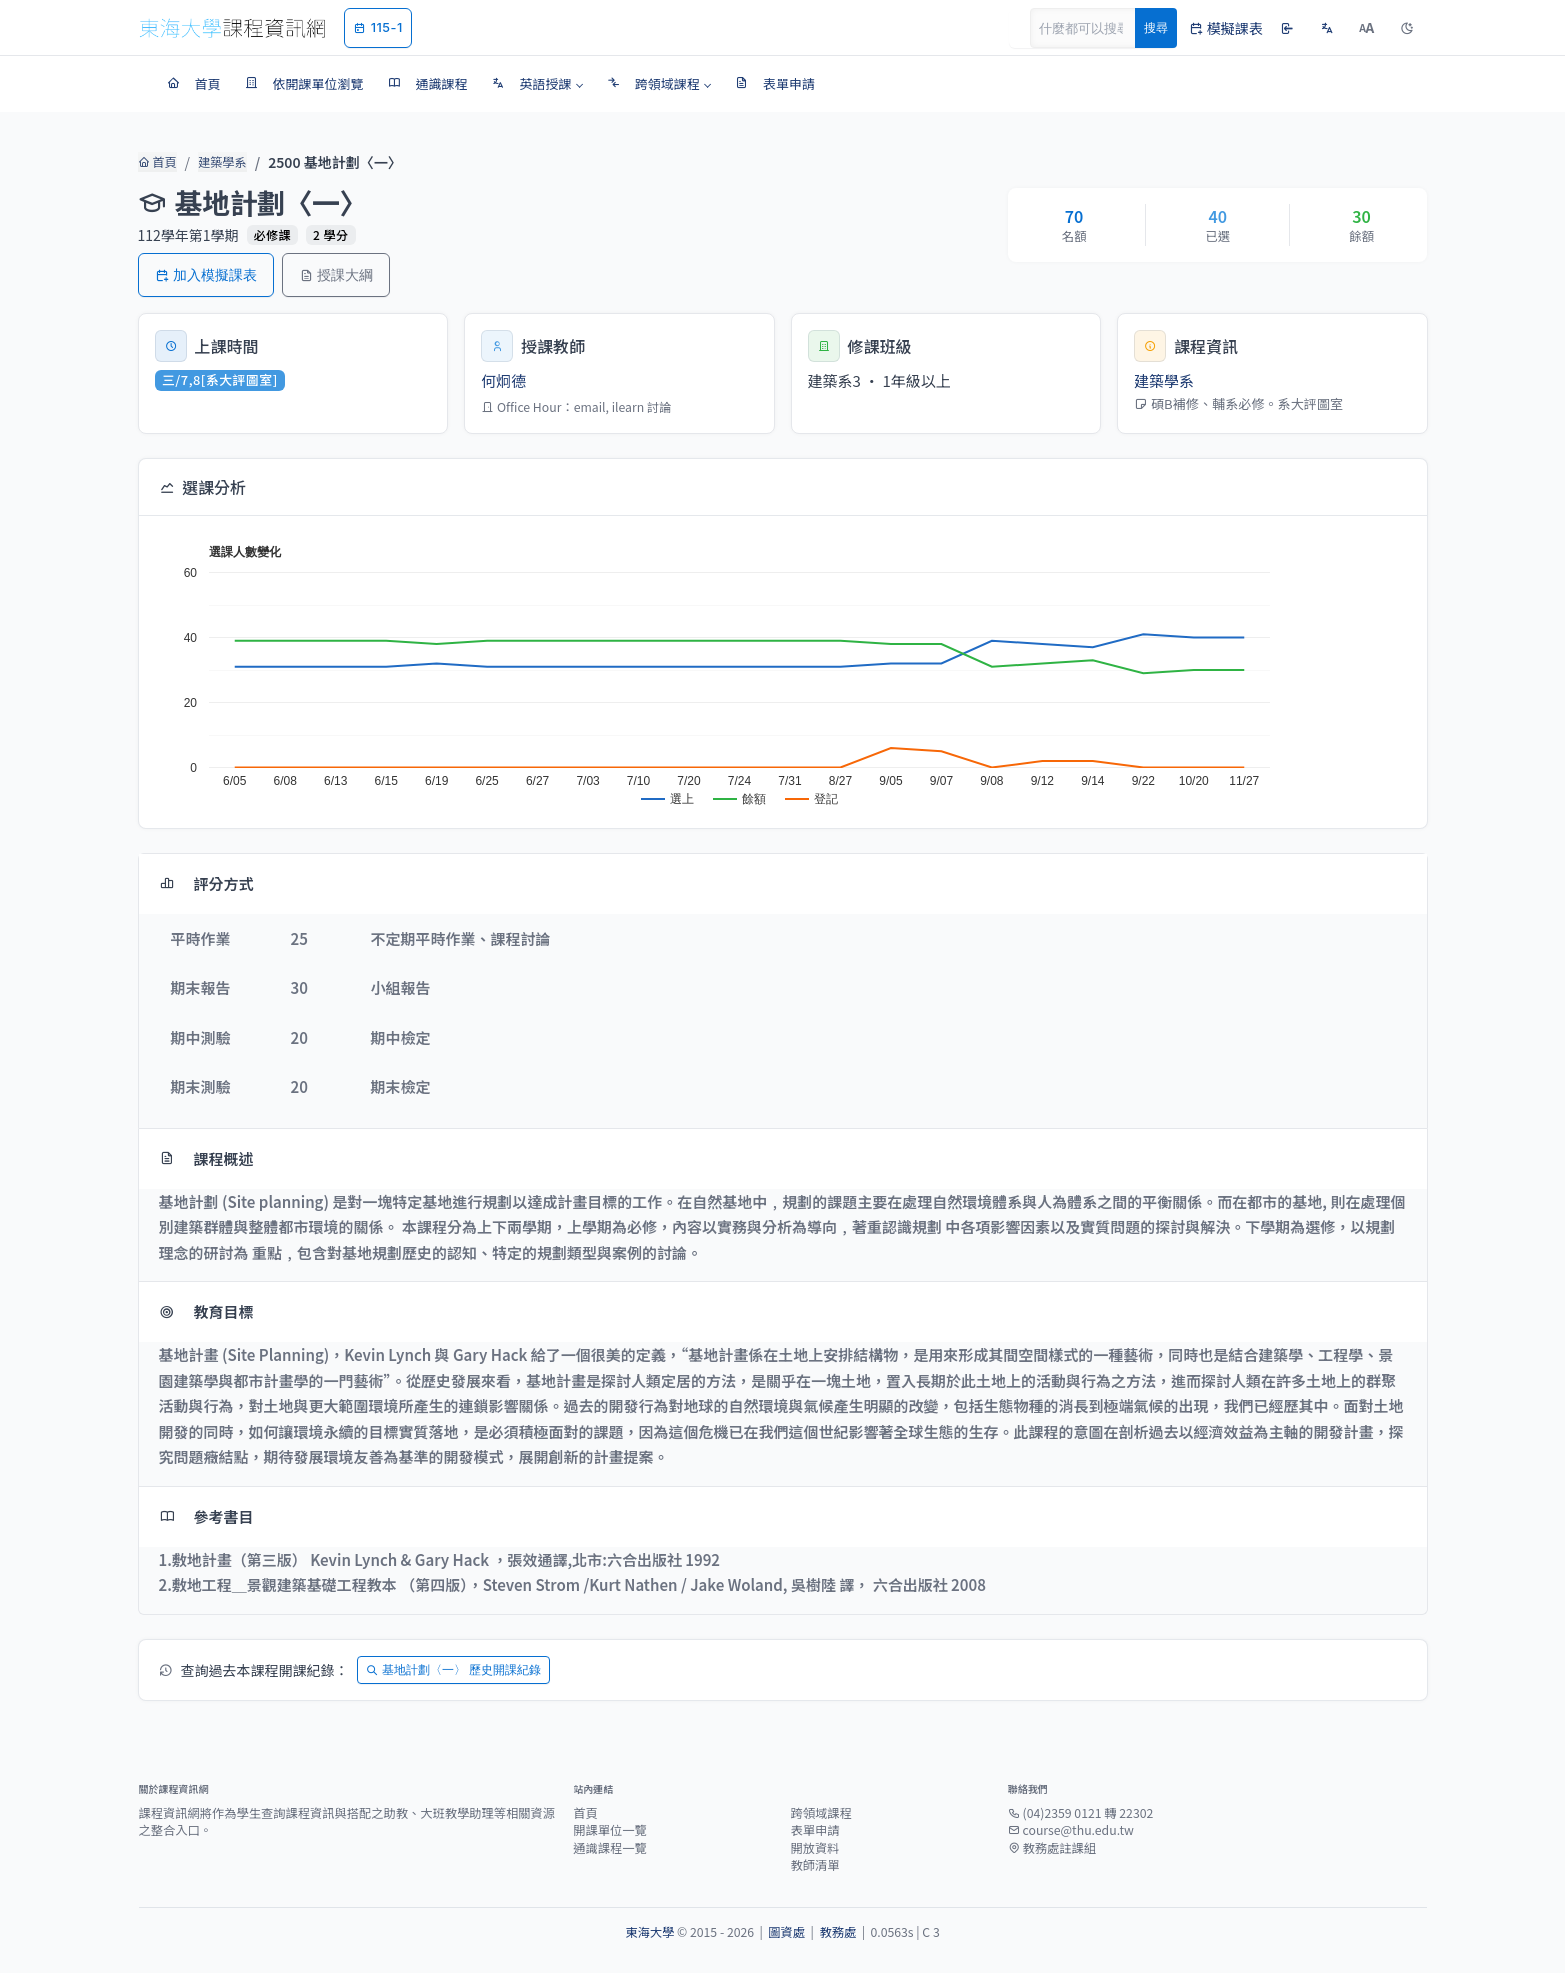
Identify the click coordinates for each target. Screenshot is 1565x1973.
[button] (537, 84)
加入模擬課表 (206, 274)
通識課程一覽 (610, 1848)
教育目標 (206, 1311)
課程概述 (206, 1158)
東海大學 (649, 1932)
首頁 (155, 162)
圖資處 (786, 1932)
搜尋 (1156, 27)
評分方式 (206, 883)
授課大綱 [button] (336, 274)
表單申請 (814, 1830)
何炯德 (503, 380)
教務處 (837, 1932)
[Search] (1094, 28)
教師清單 (814, 1865)
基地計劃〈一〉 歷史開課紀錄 (453, 1669)
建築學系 (216, 162)
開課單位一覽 (610, 1830)
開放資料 (814, 1848)
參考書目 (206, 1516)
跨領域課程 (820, 1813)
